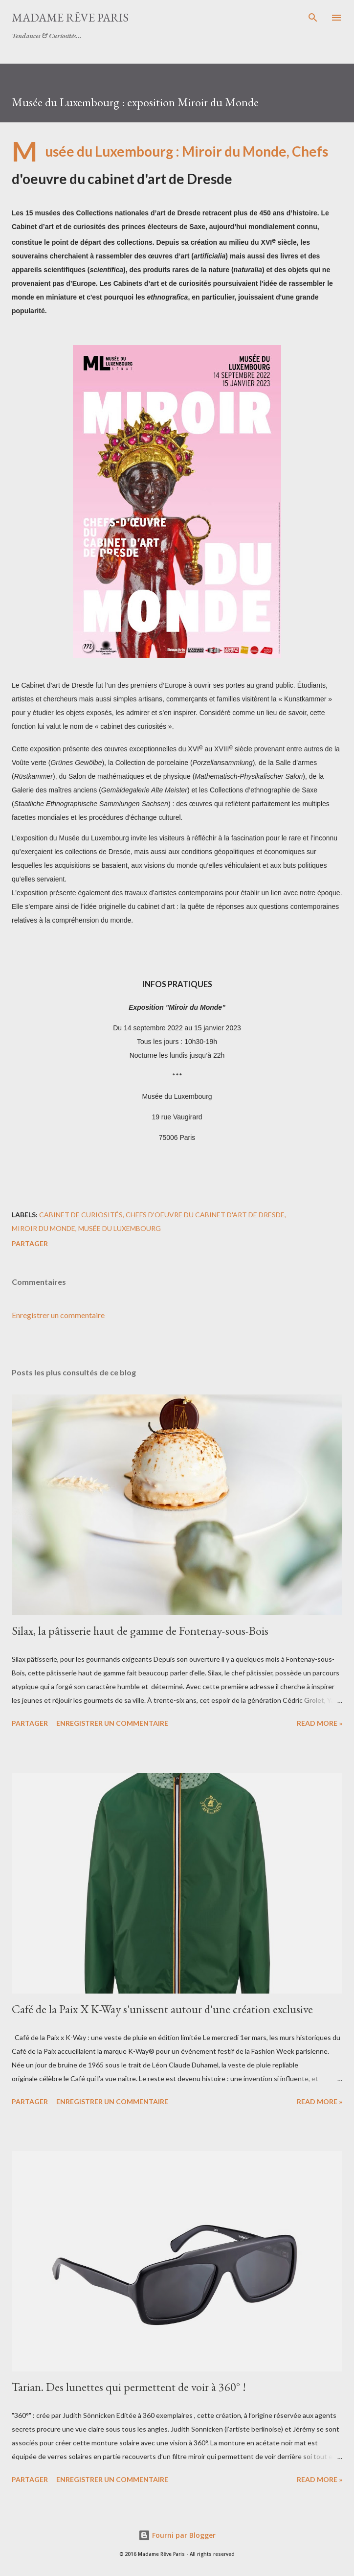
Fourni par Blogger (177, 2535)
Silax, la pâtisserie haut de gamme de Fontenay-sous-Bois (140, 1630)
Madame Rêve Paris (70, 17)
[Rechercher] (313, 17)
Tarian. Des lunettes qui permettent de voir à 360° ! (129, 2386)
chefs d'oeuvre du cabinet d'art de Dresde (205, 1214)
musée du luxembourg (119, 1228)
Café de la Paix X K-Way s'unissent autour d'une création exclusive (162, 2009)
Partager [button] (30, 1243)
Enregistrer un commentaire (58, 1315)
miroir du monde (43, 1228)
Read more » (319, 1723)
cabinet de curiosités (81, 1214)
